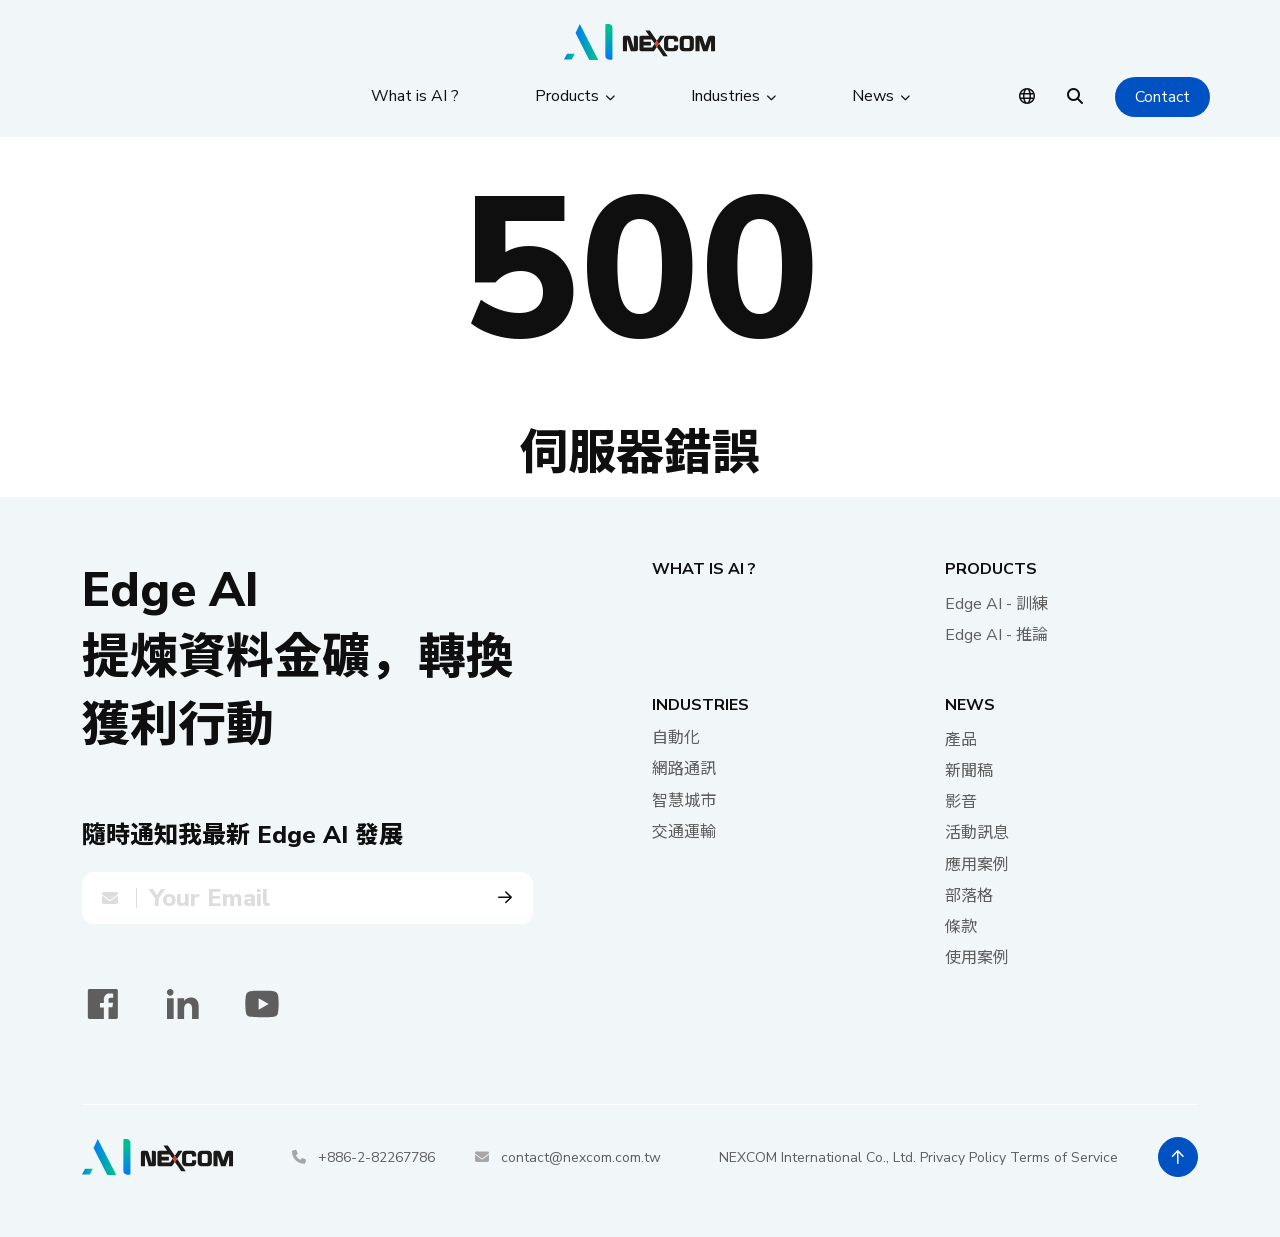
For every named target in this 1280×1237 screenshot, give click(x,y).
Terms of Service (1064, 1157)
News (970, 705)
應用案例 (977, 865)
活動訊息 (977, 833)
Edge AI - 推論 (996, 635)
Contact (1162, 97)
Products (991, 569)
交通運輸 (684, 832)
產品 (961, 740)
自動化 (676, 738)
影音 (961, 802)
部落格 (969, 896)
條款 (961, 927)
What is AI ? (704, 569)
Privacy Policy (963, 1157)
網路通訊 (684, 769)
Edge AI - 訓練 (996, 604)
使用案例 (977, 958)
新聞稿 (969, 771)
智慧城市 (684, 801)
